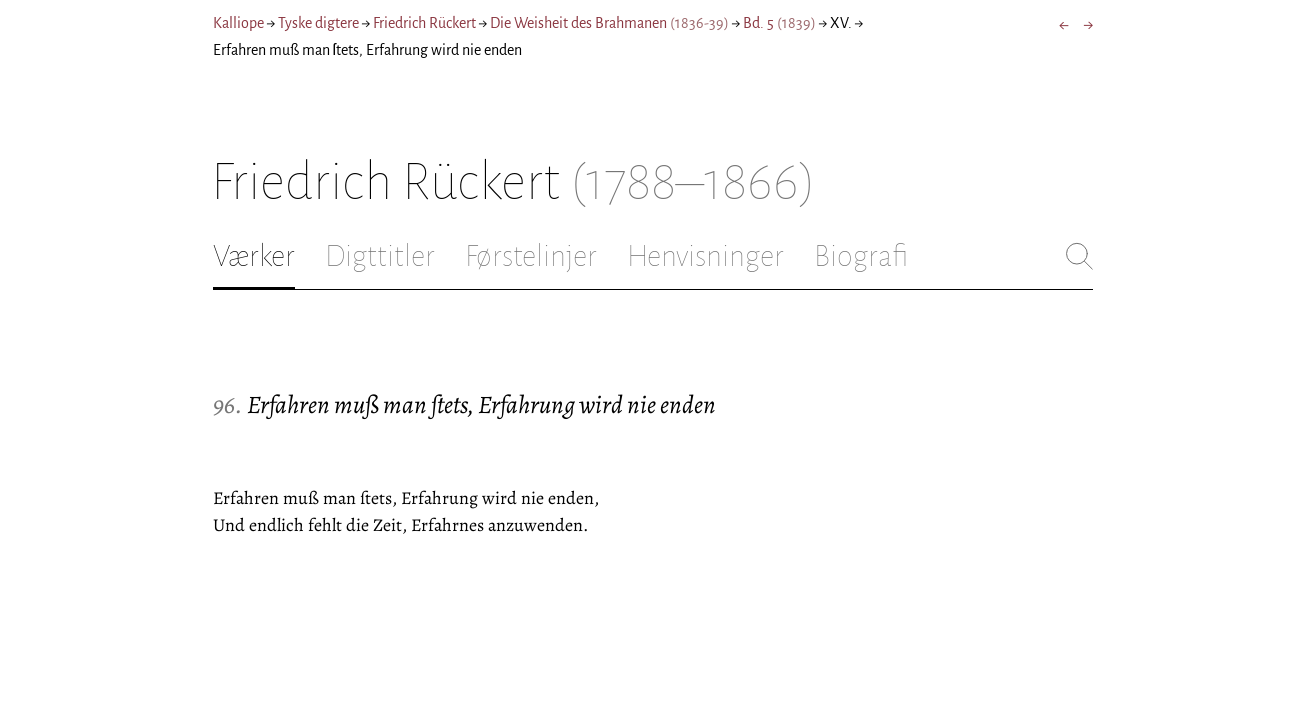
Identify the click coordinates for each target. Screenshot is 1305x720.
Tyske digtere (318, 23)
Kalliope (238, 23)
